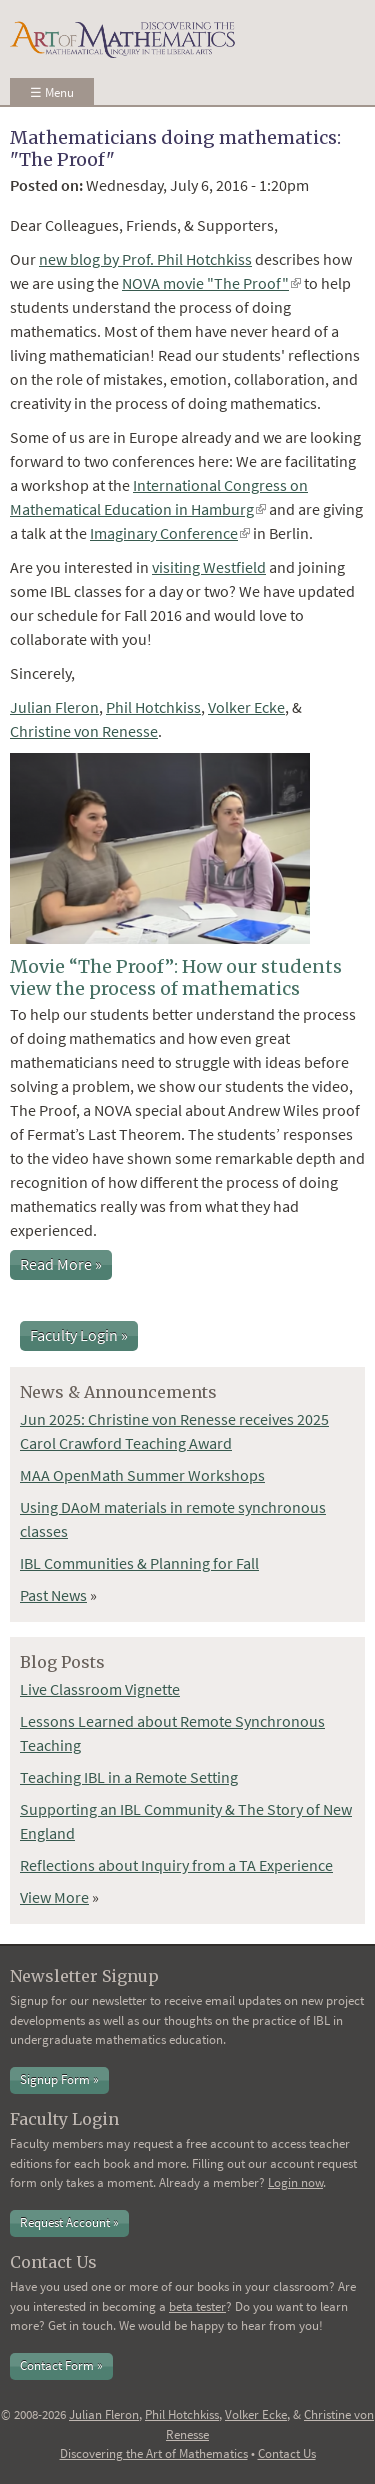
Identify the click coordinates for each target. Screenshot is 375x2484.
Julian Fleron (54, 707)
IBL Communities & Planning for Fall (139, 1563)
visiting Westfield (209, 567)
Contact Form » (61, 2365)
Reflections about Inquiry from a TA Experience (176, 1865)
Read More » (61, 1264)
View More (54, 1897)
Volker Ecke (246, 707)
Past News (53, 1595)
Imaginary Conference (170, 533)
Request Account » (69, 2222)
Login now (295, 2182)
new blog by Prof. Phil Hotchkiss (145, 259)
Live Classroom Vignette (100, 1689)
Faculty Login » (79, 1335)
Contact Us (287, 2453)
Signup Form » (59, 2079)
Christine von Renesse (84, 731)
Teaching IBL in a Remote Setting (129, 1777)
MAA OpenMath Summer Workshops (142, 1475)
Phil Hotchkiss (153, 707)
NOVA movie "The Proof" (211, 283)
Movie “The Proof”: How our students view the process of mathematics (176, 977)
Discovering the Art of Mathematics (154, 2453)
